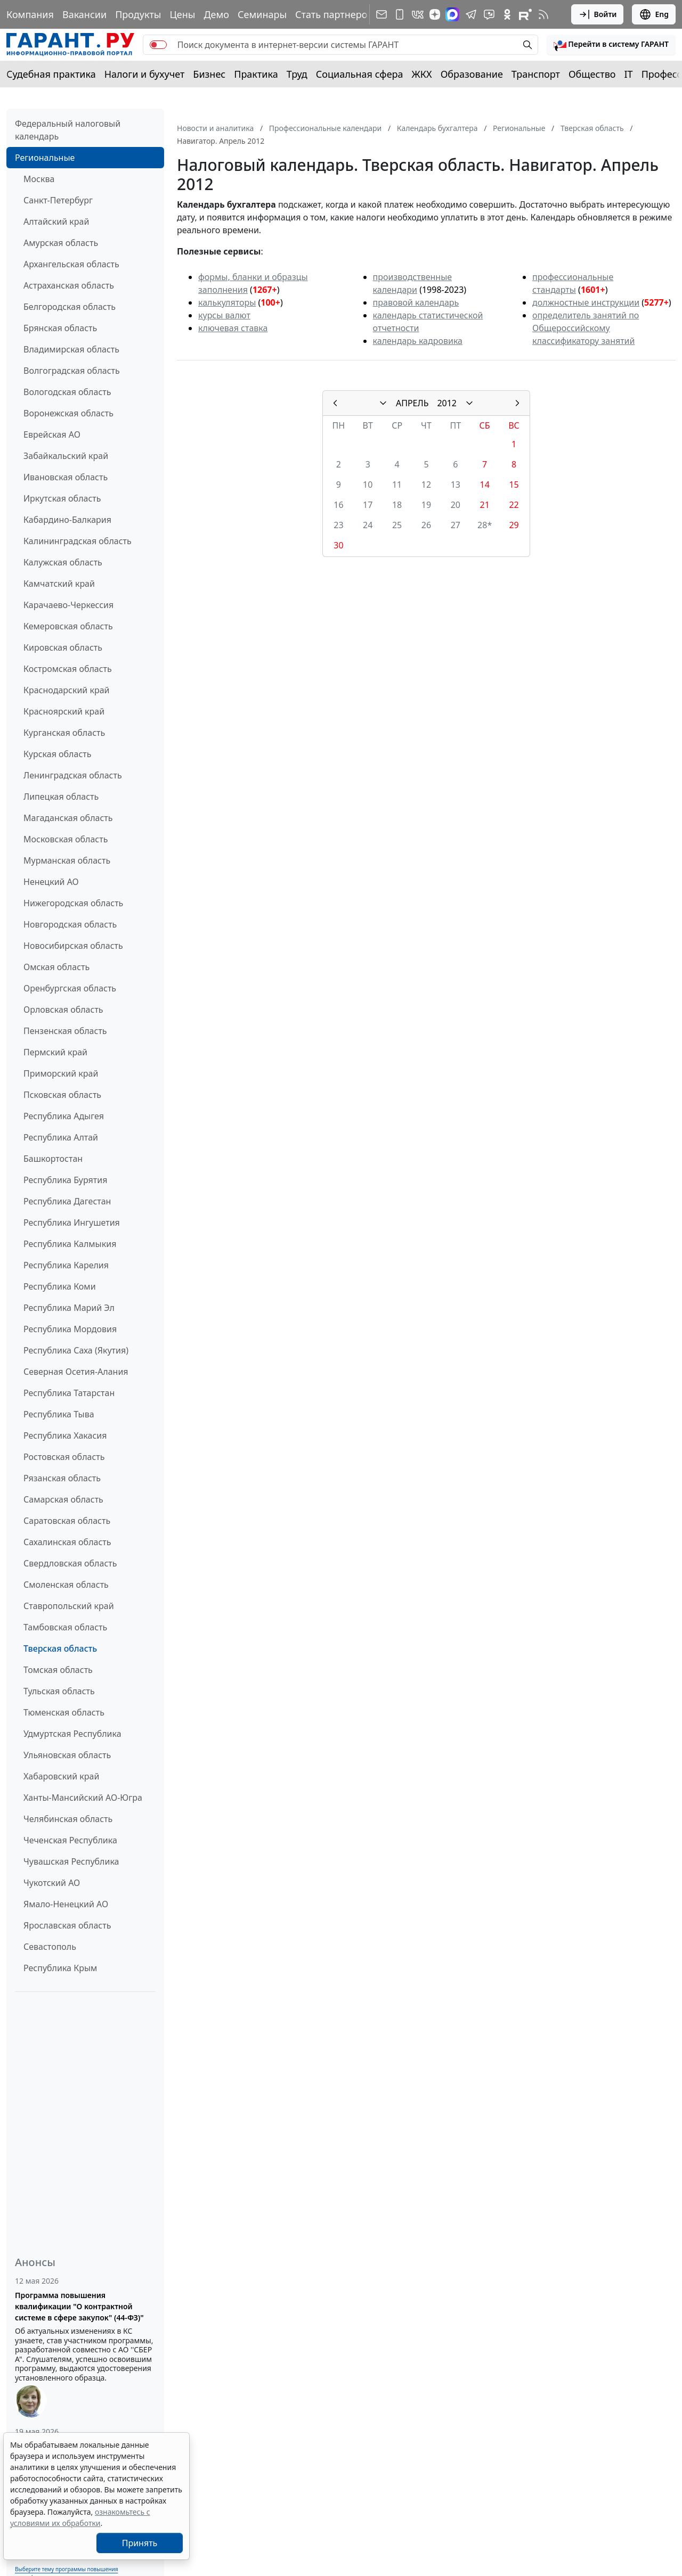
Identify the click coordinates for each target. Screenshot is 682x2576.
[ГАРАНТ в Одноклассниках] (507, 14)
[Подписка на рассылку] (381, 14)
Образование (472, 74)
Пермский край (55, 1052)
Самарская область (63, 1499)
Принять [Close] (140, 2543)
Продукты (138, 14)
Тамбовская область (65, 1627)
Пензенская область (65, 1031)
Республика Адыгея (63, 1116)
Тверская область (60, 1648)
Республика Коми (59, 1286)
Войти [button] (597, 14)
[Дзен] (434, 14)
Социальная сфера (359, 74)
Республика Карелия (66, 1265)
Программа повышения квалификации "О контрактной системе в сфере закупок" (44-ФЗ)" (79, 2306)
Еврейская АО (51, 434)
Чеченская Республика (70, 1840)
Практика (256, 74)
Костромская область (67, 669)
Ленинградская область (72, 775)
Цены (182, 14)
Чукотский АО (51, 1883)
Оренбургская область (69, 988)
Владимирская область (71, 349)
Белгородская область (69, 307)
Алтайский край (56, 221)
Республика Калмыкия (69, 1244)
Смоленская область (66, 1584)
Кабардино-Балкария (67, 520)
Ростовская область (63, 1457)
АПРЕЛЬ (412, 403)
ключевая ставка (232, 328)
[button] (611, 45)
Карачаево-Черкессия (68, 605)
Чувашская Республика (71, 1861)
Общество (592, 74)
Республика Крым (60, 1968)
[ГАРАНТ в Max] (452, 14)
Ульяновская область (67, 1755)
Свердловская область (70, 1563)
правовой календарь (416, 302)
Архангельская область (71, 264)
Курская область (57, 754)
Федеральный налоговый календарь (67, 130)
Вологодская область (67, 392)
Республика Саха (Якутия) (75, 1350)
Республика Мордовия (70, 1329)
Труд (297, 74)
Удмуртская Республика (72, 1734)
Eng (654, 14)
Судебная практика (51, 74)
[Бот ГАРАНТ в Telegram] (489, 14)
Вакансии (84, 14)
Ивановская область (65, 477)
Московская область (65, 839)
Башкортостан (53, 1158)
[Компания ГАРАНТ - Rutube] (525, 14)
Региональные (45, 157)
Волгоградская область (71, 370)
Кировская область (62, 647)
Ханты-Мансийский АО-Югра (82, 1797)
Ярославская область (67, 1925)
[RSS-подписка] (543, 14)
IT (628, 74)
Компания (30, 14)
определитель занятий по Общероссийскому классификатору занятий (585, 328)
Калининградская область (77, 541)
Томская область (58, 1670)
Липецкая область (61, 796)
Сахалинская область (67, 1542)
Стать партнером (335, 14)
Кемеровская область (68, 626)
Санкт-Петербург (58, 200)
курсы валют (224, 315)
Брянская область (60, 328)
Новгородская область (70, 924)
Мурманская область (66, 860)
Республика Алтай (60, 1137)
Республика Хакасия (65, 1435)
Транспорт (536, 74)
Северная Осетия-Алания (75, 1371)
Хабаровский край (61, 1776)
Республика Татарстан (69, 1393)
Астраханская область (68, 285)
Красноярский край (63, 711)
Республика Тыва (58, 1414)
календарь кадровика (417, 341)
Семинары (262, 14)
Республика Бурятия (65, 1180)
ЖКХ (422, 74)
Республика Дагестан (67, 1201)
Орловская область (63, 1009)
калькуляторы (227, 302)
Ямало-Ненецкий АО (65, 1904)
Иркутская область (62, 498)
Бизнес (209, 74)
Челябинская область (67, 1819)
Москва (38, 179)
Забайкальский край (65, 456)
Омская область (56, 967)
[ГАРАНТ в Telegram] (471, 14)
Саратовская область (66, 1521)
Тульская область (59, 1691)
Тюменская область (63, 1712)
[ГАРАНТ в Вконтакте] (417, 14)
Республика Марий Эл (69, 1308)
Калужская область (62, 562)
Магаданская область (68, 818)
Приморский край (60, 1073)
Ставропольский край (68, 1606)
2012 (447, 403)
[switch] (158, 44)
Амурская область (60, 243)
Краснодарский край (66, 690)
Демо (216, 14)
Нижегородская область (73, 903)
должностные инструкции (585, 302)
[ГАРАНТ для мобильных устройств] (399, 14)
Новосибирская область (73, 945)
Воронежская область (68, 413)
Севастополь (49, 1946)
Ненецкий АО (51, 882)
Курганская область (64, 733)
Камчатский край (59, 583)
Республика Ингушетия (71, 1222)
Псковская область (62, 1095)
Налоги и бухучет (144, 74)
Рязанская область (62, 1478)
